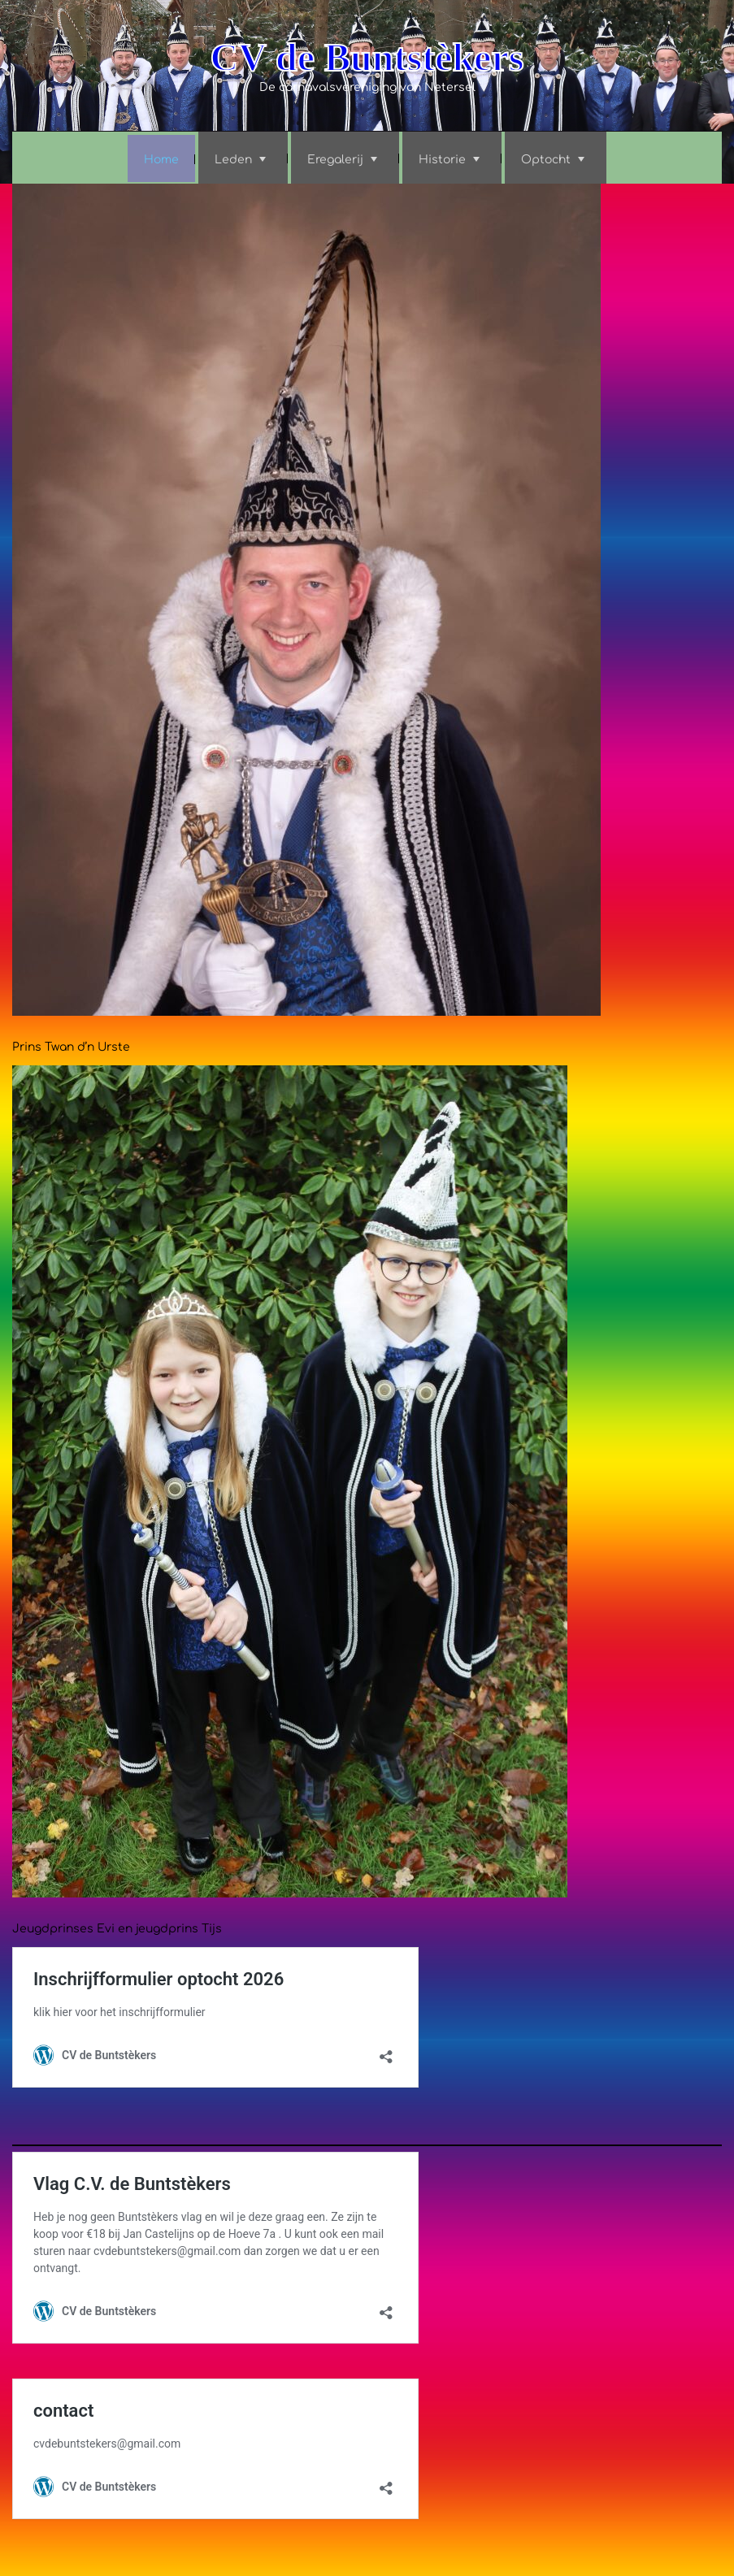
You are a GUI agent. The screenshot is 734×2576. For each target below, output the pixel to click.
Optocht (546, 160)
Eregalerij (335, 160)
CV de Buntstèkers (367, 57)
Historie (442, 160)
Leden (233, 160)
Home (161, 160)
